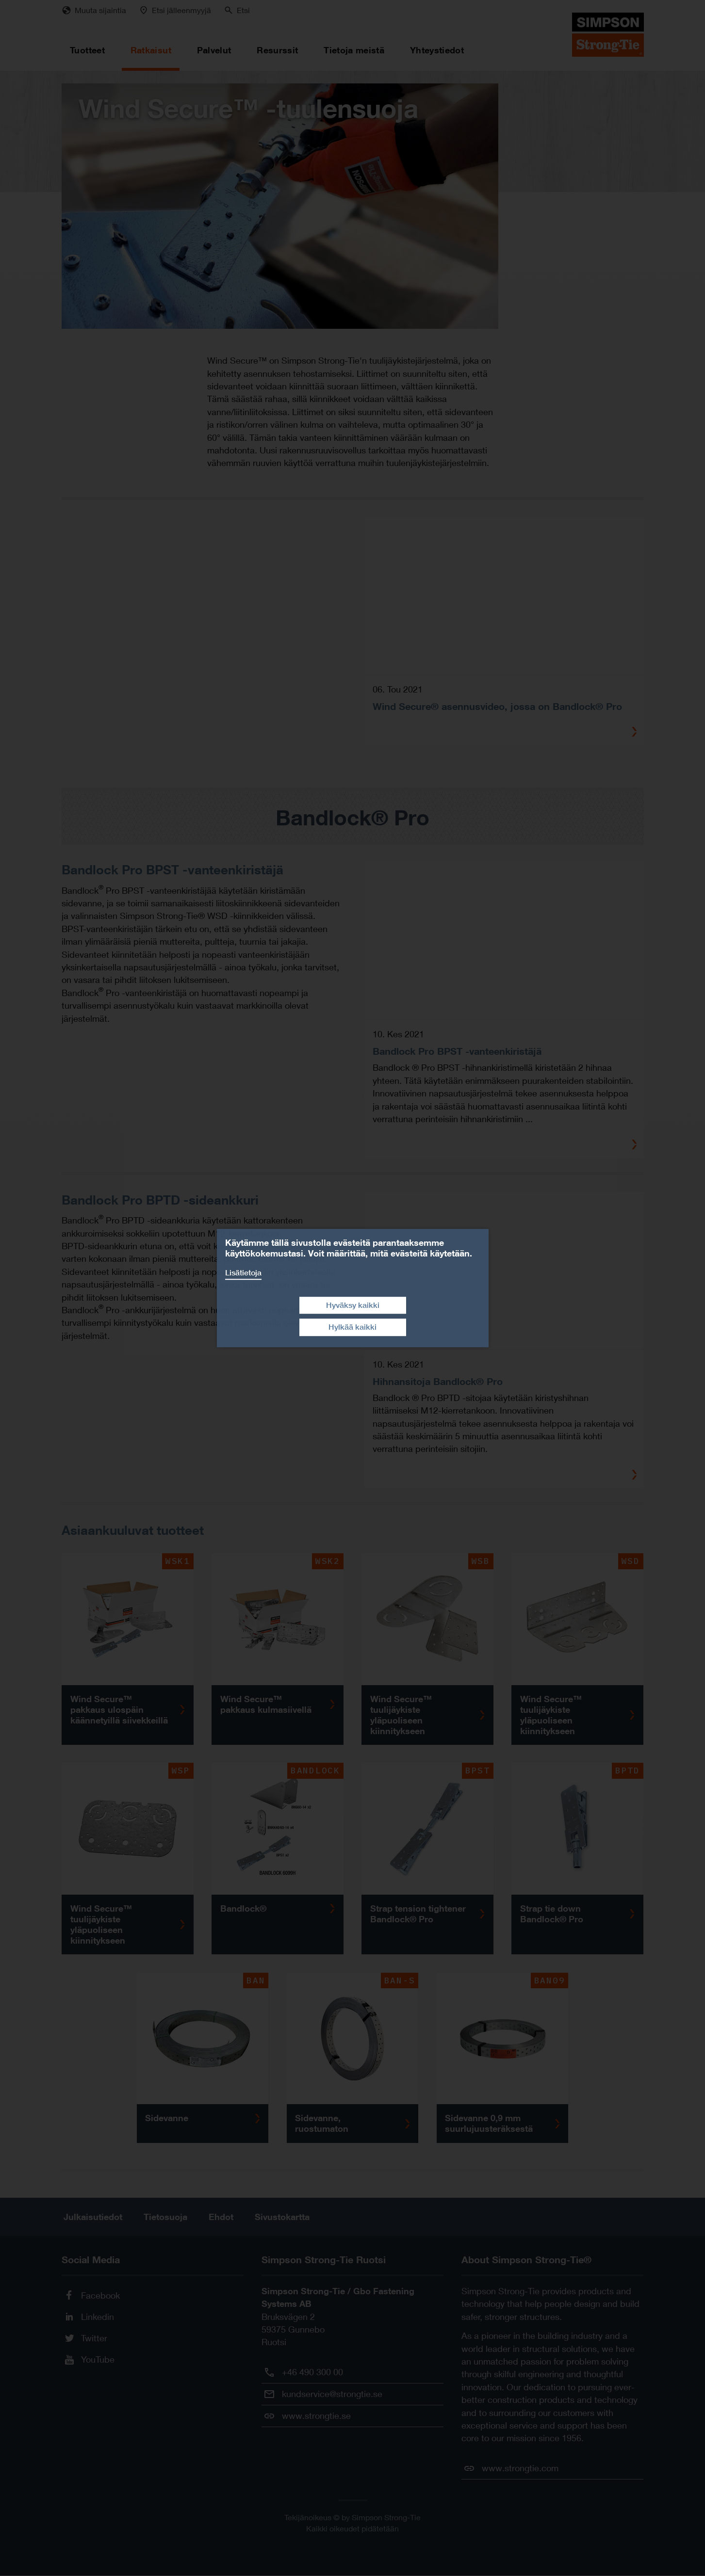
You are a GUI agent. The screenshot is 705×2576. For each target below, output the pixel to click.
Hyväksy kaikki (352, 1305)
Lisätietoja (243, 1272)
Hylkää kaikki (352, 1327)
